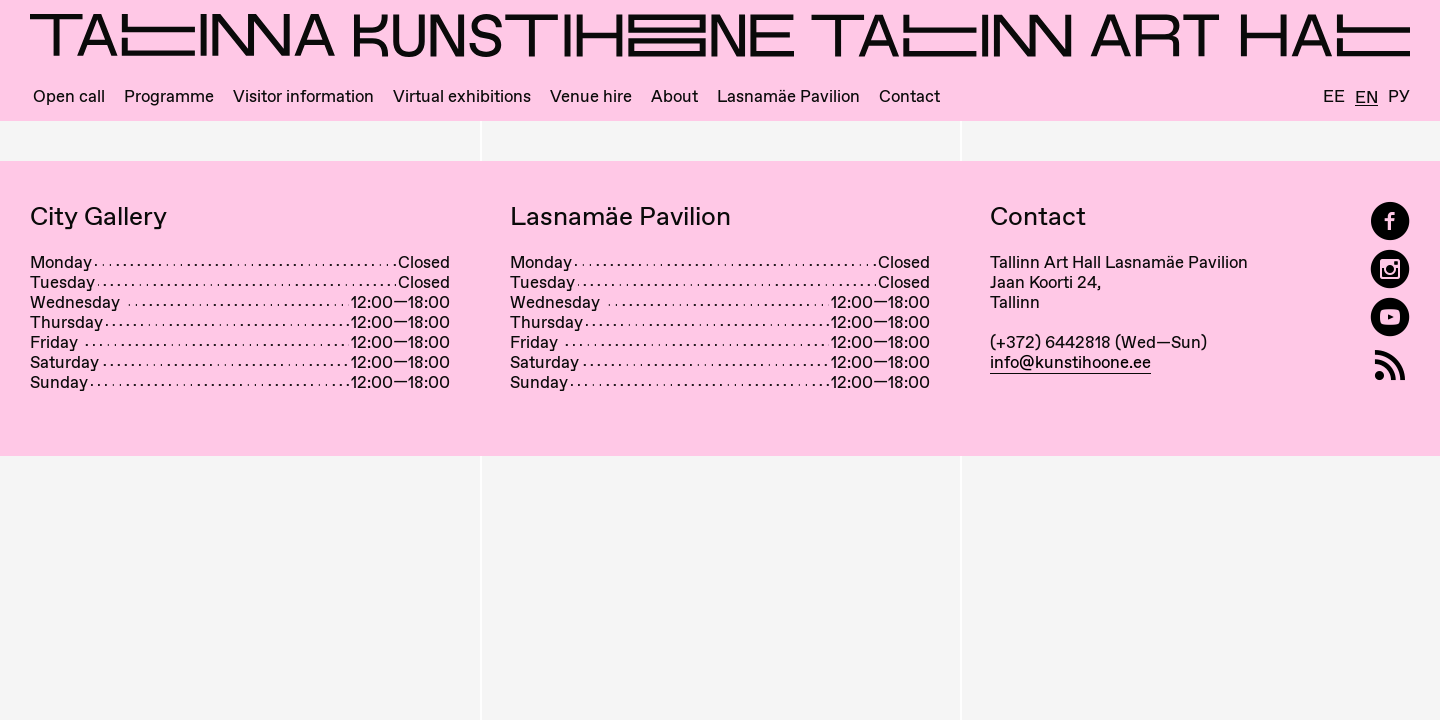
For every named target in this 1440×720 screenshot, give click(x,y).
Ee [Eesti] (1334, 96)
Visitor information (303, 96)
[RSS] (1390, 365)
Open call (69, 96)
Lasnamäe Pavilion (788, 96)
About (674, 96)
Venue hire (591, 96)
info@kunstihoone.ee (1070, 362)
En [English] (1366, 98)
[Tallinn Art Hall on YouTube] (1390, 317)
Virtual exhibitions (462, 96)
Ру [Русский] (1399, 96)
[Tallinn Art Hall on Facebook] (1390, 221)
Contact (909, 96)
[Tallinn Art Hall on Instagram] (1390, 269)
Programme (169, 96)
